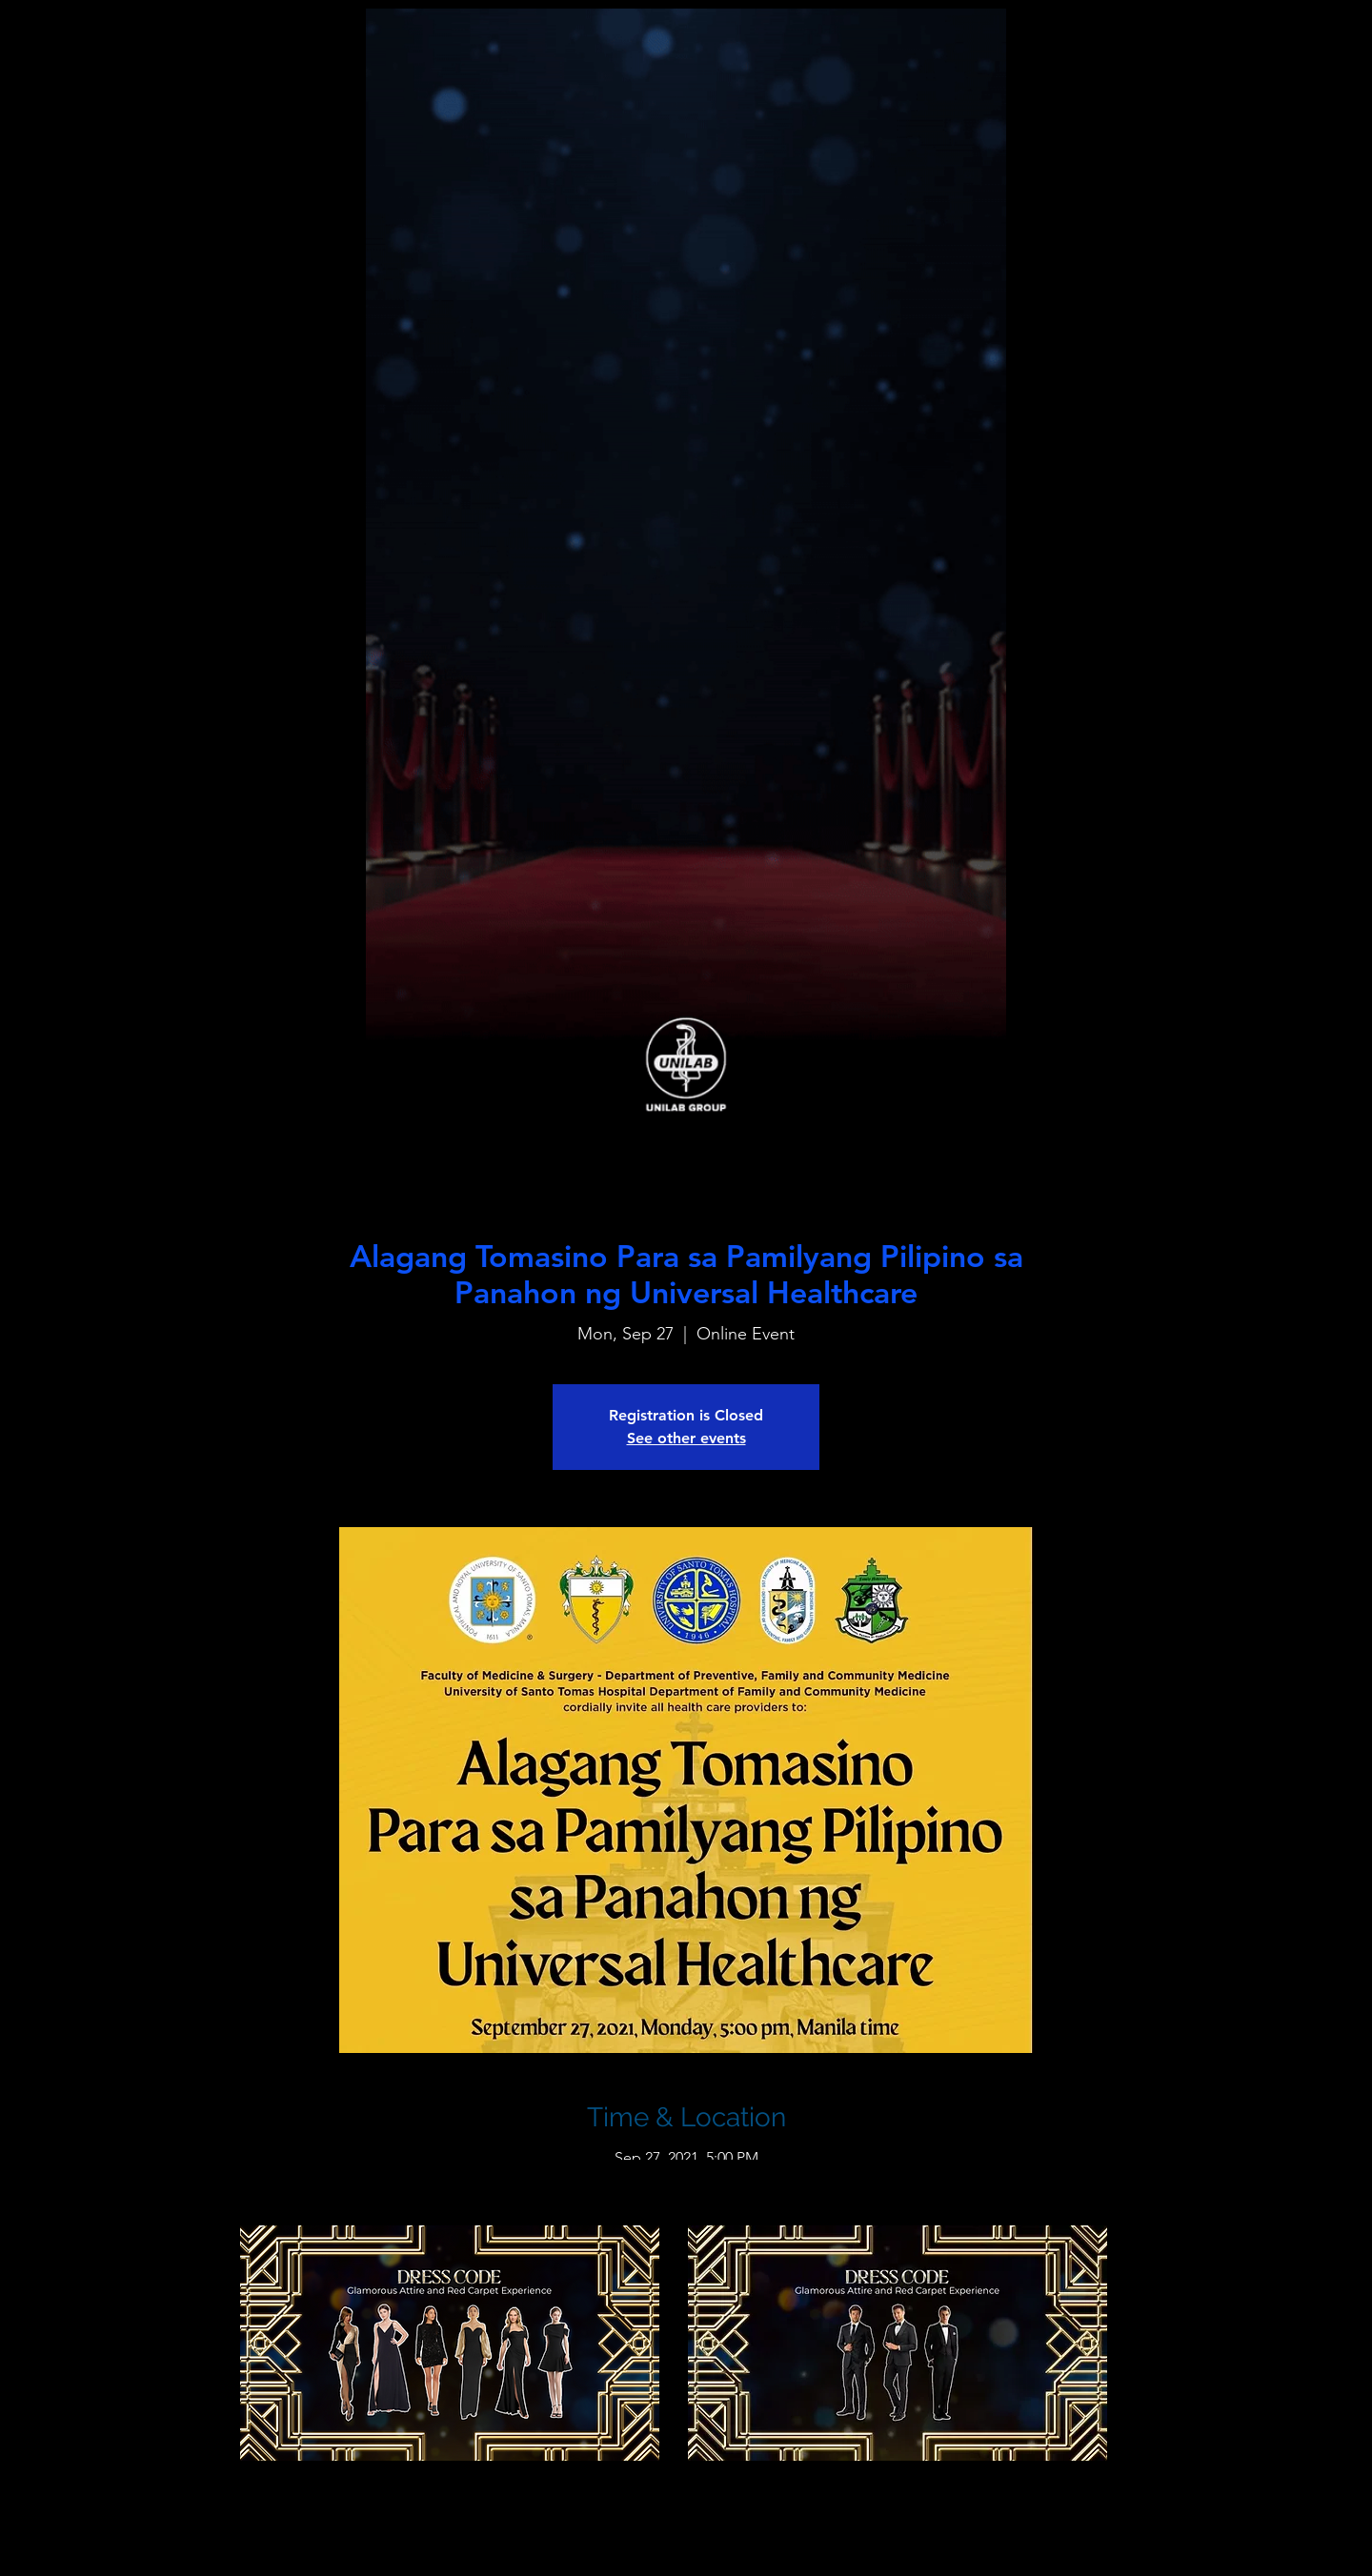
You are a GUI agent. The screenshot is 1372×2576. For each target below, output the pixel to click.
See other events (686, 1438)
